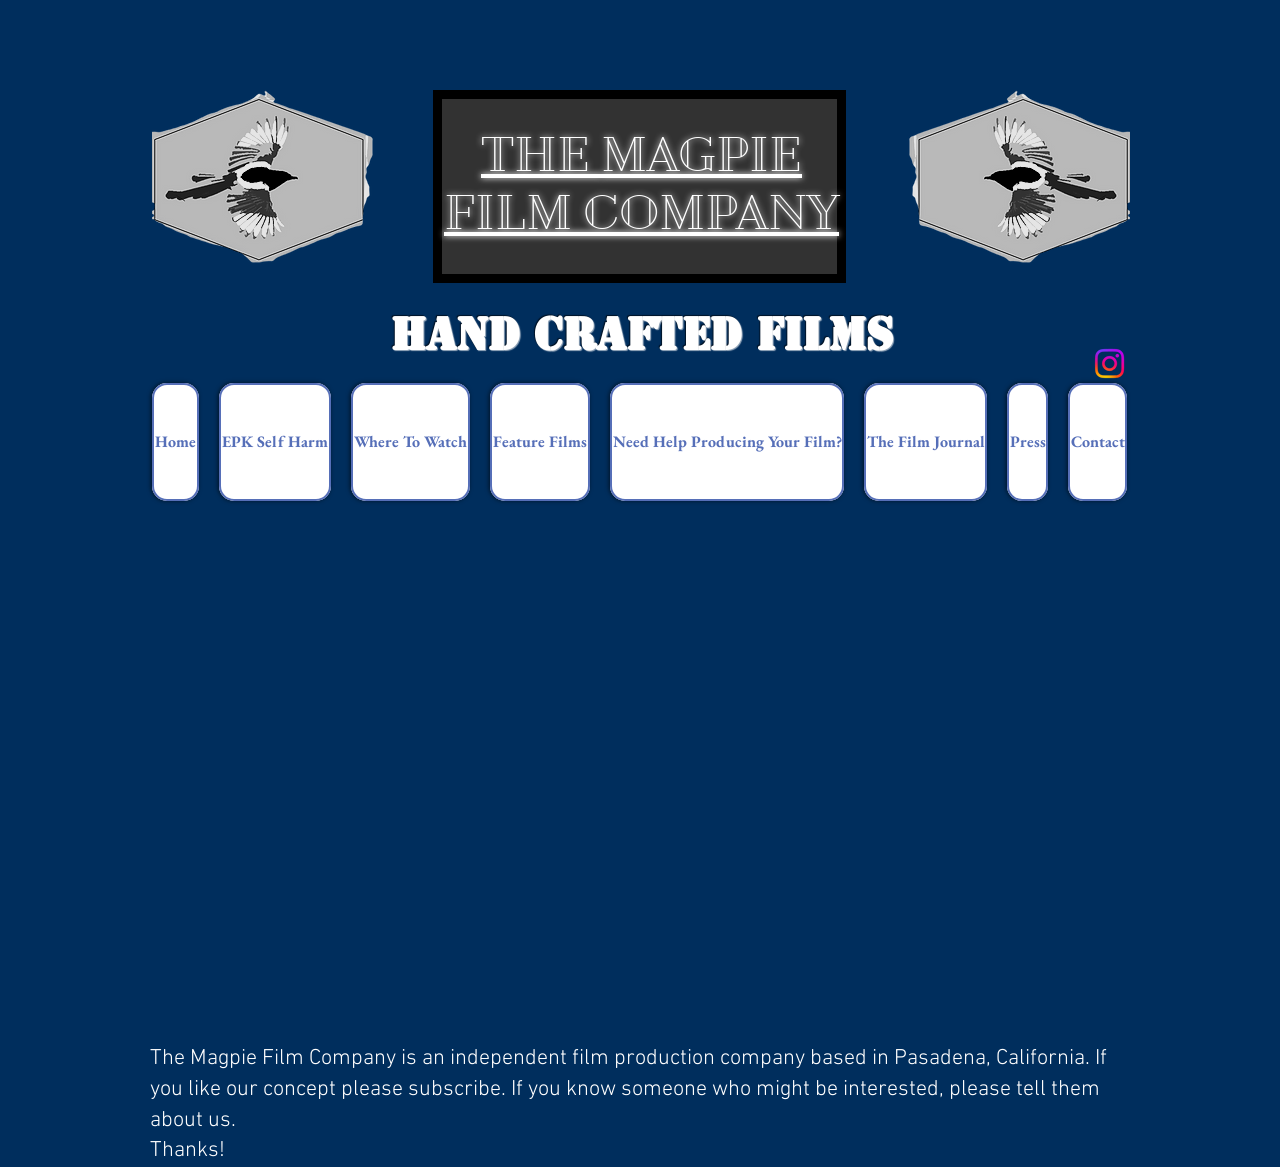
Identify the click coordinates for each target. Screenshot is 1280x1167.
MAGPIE (701, 154)
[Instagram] (1109, 363)
